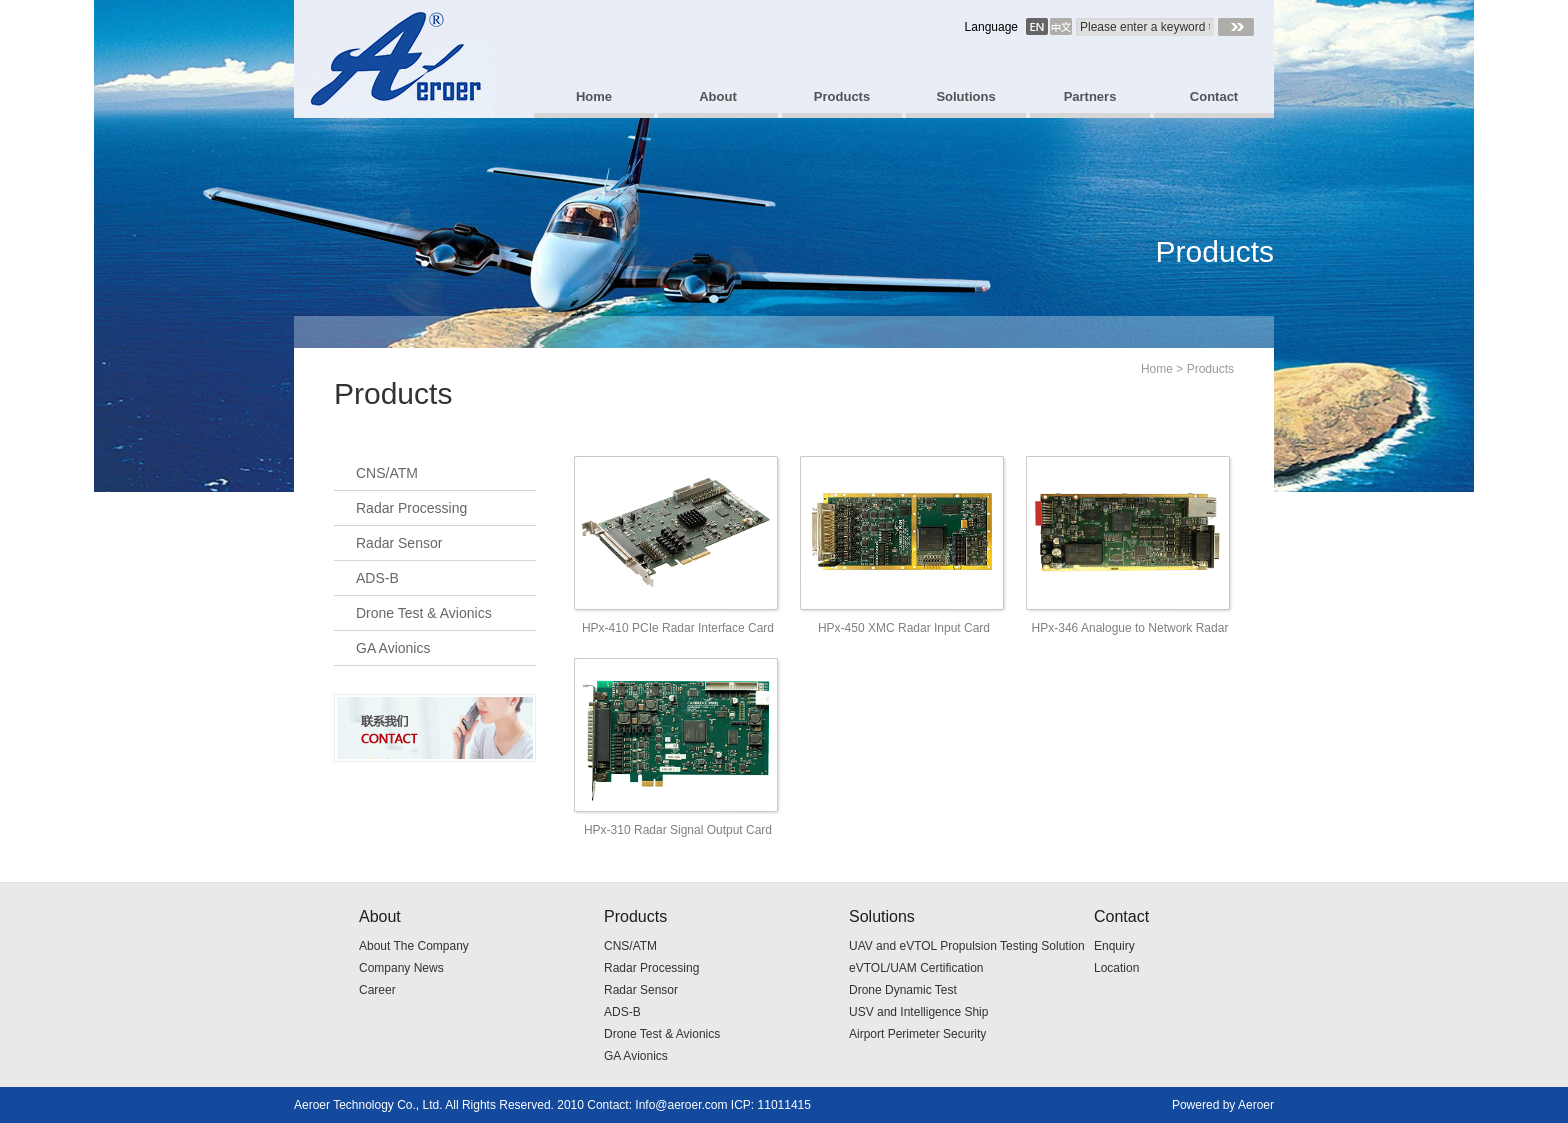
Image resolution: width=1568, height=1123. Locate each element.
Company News (401, 968)
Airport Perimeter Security (917, 1034)
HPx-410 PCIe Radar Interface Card (678, 628)
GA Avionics (393, 648)
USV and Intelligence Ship (918, 1012)
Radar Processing (411, 508)
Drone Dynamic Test (903, 990)
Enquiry (1114, 946)
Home (1157, 369)
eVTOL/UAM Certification (916, 968)
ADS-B (377, 578)
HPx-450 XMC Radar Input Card (904, 628)
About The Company (414, 946)
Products (1210, 369)
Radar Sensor (399, 543)
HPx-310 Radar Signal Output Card (678, 830)
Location (1116, 968)
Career (377, 990)
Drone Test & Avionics (424, 613)
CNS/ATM (387, 473)
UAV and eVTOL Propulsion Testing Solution (967, 946)
